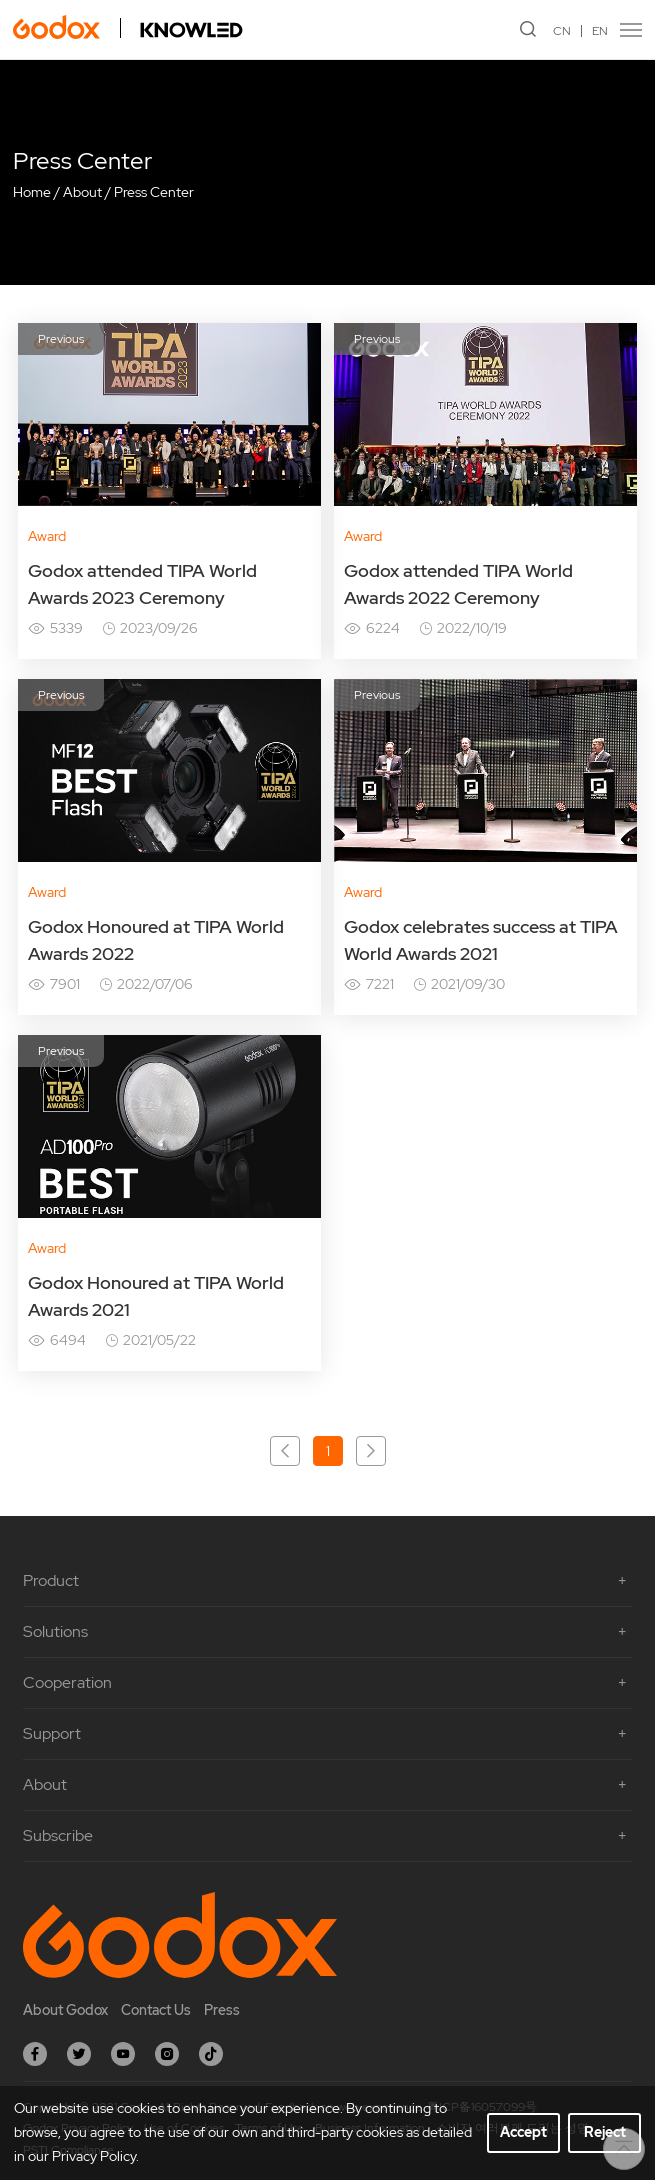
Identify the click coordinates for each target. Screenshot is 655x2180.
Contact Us (156, 2010)
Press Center (154, 192)
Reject (605, 2132)
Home (32, 192)
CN (562, 31)
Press (222, 2010)
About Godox (65, 2010)
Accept (523, 2132)
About (82, 192)
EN (600, 31)
